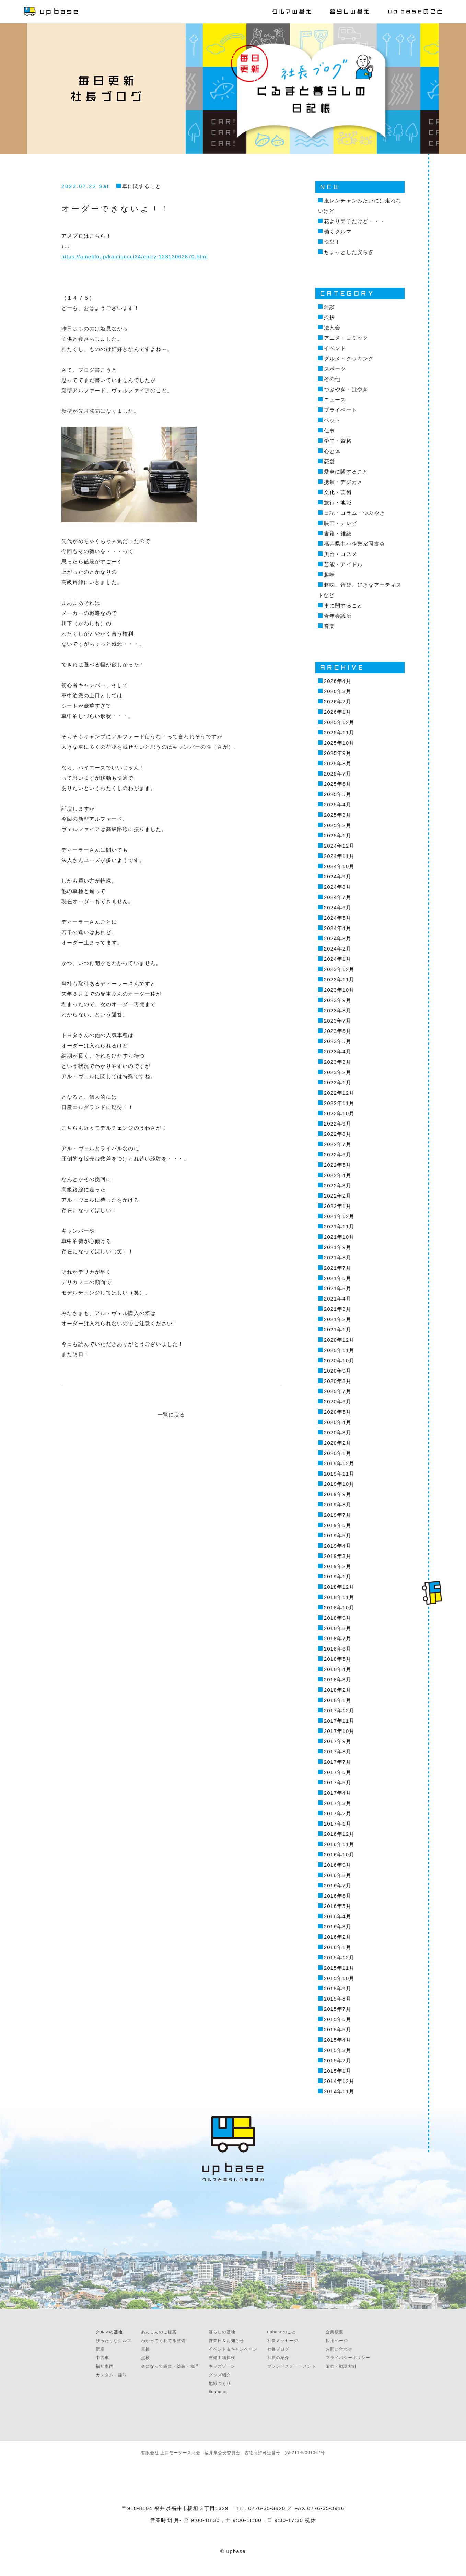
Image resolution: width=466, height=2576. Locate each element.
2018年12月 (339, 1587)
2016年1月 (337, 1947)
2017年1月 (337, 1824)
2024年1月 (337, 959)
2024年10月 (339, 866)
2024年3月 (337, 938)
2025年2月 (337, 825)
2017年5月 (337, 1782)
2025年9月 (337, 753)
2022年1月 (337, 1206)
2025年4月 (337, 804)
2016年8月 (337, 1875)
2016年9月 (337, 1865)
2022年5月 (337, 1165)
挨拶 (329, 317)
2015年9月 (337, 1988)
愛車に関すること (346, 472)
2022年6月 (337, 1154)
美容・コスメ (340, 554)
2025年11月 (339, 732)
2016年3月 (337, 1927)
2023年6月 (337, 1031)
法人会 (332, 327)
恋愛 (329, 461)
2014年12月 (339, 2081)
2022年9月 (337, 1124)
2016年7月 (337, 1885)
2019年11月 (339, 1474)
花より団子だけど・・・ (354, 221)
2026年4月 (337, 681)
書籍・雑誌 (338, 533)
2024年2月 (337, 949)
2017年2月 (337, 1813)
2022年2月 (337, 1196)
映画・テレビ (340, 523)
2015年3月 (337, 2050)
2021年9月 (337, 1247)
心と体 (332, 451)
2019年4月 (337, 1546)
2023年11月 (339, 979)
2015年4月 (337, 2040)
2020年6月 (337, 1401)
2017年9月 (337, 1741)
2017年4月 (337, 1793)
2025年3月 (337, 815)
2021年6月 (337, 1278)
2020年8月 (337, 1381)
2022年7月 (337, 1144)
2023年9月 (337, 1000)
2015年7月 (337, 2009)
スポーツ (335, 369)
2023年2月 (337, 1072)
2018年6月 (337, 1649)
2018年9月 (337, 1618)
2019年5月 (337, 1535)
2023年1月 (337, 1082)
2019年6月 (337, 1525)
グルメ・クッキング (349, 358)
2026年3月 (337, 691)
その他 (332, 379)
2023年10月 (339, 990)
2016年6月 (337, 1896)
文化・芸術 (338, 492)
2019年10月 (339, 1484)
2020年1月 (337, 1453)
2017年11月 (339, 1721)
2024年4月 (337, 928)
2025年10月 (339, 743)
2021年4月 (337, 1299)
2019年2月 (337, 1566)
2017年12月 (339, 1710)
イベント (335, 348)
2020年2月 (337, 1443)
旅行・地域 (338, 502)
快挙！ (332, 242)
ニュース (335, 400)
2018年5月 (337, 1659)
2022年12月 (339, 1093)
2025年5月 (337, 794)
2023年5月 (337, 1041)
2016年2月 (337, 1937)
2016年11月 (339, 1844)
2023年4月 (337, 1051)
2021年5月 (337, 1288)
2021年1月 (337, 1329)
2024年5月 (337, 918)
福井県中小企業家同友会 (354, 544)
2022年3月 (337, 1185)
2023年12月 (339, 969)
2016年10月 (339, 1854)
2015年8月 (337, 1999)
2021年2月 (337, 1319)
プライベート (340, 410)
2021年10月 (339, 1237)
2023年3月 (337, 1062)
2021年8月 (337, 1257)
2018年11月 (339, 1597)
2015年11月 (339, 1968)
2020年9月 (337, 1371)
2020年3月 (337, 1432)
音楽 (329, 626)
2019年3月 (337, 1556)
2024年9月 (337, 876)
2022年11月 (339, 1103)
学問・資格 (338, 441)
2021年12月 (339, 1216)
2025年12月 (339, 722)
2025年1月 (337, 835)
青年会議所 (338, 616)
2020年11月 (339, 1350)
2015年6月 (337, 2019)
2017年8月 (337, 1752)
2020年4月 (337, 1422)
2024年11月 (339, 856)
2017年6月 (337, 1772)
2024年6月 (337, 907)
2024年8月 (337, 887)
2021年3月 (337, 1309)
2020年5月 (337, 1412)
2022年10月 (339, 1113)
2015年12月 (339, 1957)
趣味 (329, 575)
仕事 (329, 430)
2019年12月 (339, 1463)
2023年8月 (337, 1010)
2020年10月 (339, 1360)
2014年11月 (339, 2091)
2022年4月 (337, 1175)
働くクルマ (338, 231)
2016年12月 (339, 1834)
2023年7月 (337, 1021)
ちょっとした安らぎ (349, 252)
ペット (332, 420)
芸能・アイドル (343, 564)
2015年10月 (339, 1978)
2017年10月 (339, 1731)
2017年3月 (337, 1803)
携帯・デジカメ (343, 482)
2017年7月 (337, 1762)
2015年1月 (337, 2071)
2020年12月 (339, 1340)
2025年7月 (337, 774)
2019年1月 (337, 1577)
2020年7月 (337, 1391)
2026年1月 (337, 712)
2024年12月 (339, 846)
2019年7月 (337, 1515)
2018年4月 (337, 1669)
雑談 (329, 307)
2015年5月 (337, 2029)
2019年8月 (337, 1504)
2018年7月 (337, 1638)
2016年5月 (337, 1906)
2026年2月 (337, 701)
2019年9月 (337, 1494)
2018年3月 (337, 1679)
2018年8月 (337, 1628)
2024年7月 (337, 897)
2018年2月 (337, 1690)
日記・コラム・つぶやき (354, 513)
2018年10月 (339, 1607)
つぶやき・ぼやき (346, 389)
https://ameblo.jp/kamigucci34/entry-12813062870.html (134, 256)
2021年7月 (337, 1268)
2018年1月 (337, 1700)
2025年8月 (337, 763)
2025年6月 (337, 784)
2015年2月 (337, 2060)
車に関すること (141, 186)
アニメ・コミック (346, 338)
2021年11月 (339, 1226)
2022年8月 (337, 1134)
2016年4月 (337, 1916)
